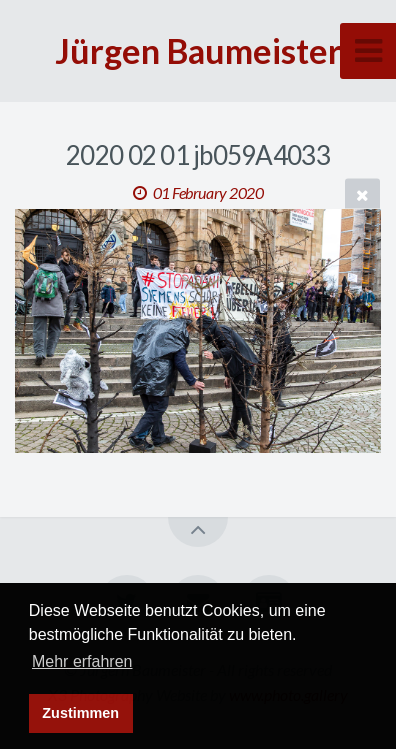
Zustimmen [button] (80, 713)
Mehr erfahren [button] (82, 661)
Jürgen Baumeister (198, 50)
